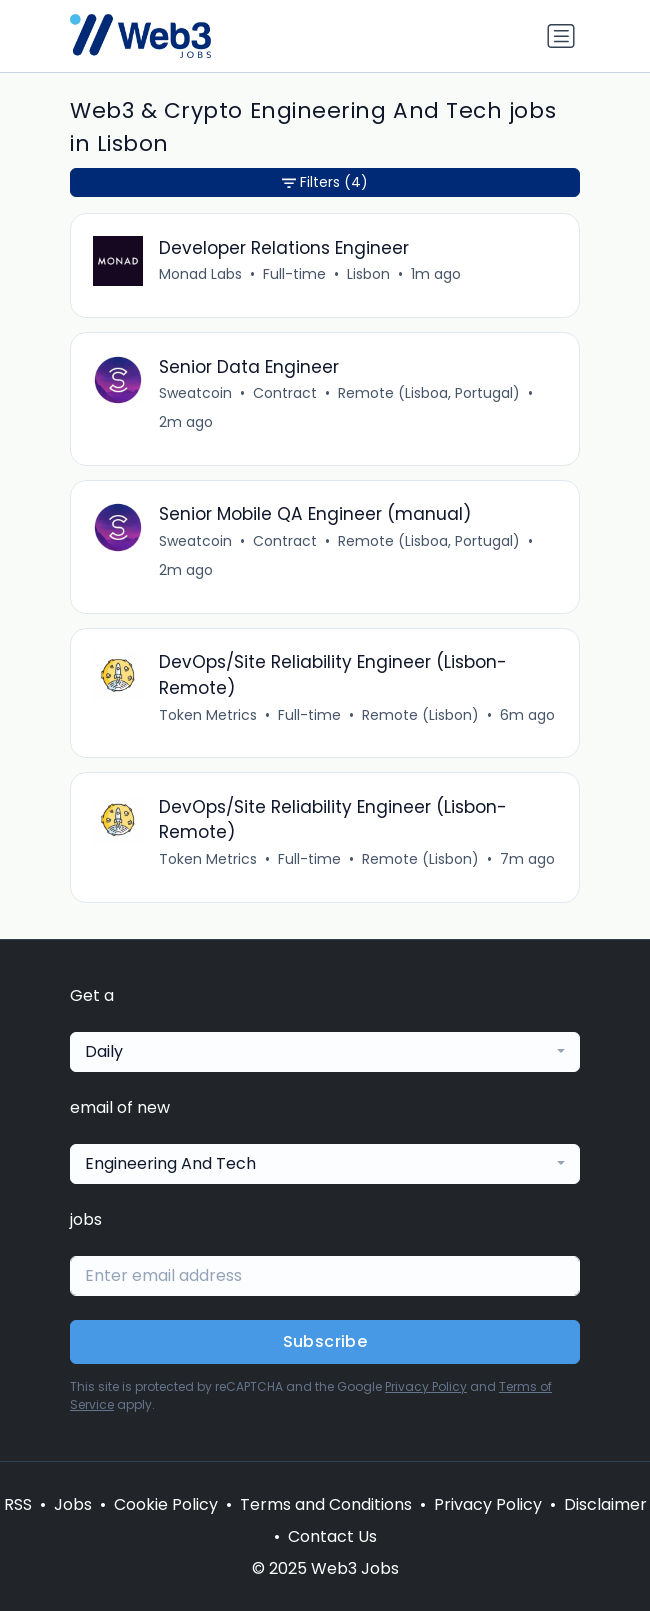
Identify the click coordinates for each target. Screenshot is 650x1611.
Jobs (73, 1504)
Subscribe (325, 1341)
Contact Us (332, 1536)
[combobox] (325, 1052)
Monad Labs (200, 274)
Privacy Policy (426, 1386)
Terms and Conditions (326, 1504)
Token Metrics (208, 715)
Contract (285, 393)
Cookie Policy (166, 1504)
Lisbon (368, 274)
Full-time (294, 274)
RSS (18, 1504)
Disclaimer (605, 1504)
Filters (325, 182)
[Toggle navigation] (561, 36)
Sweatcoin (195, 393)
